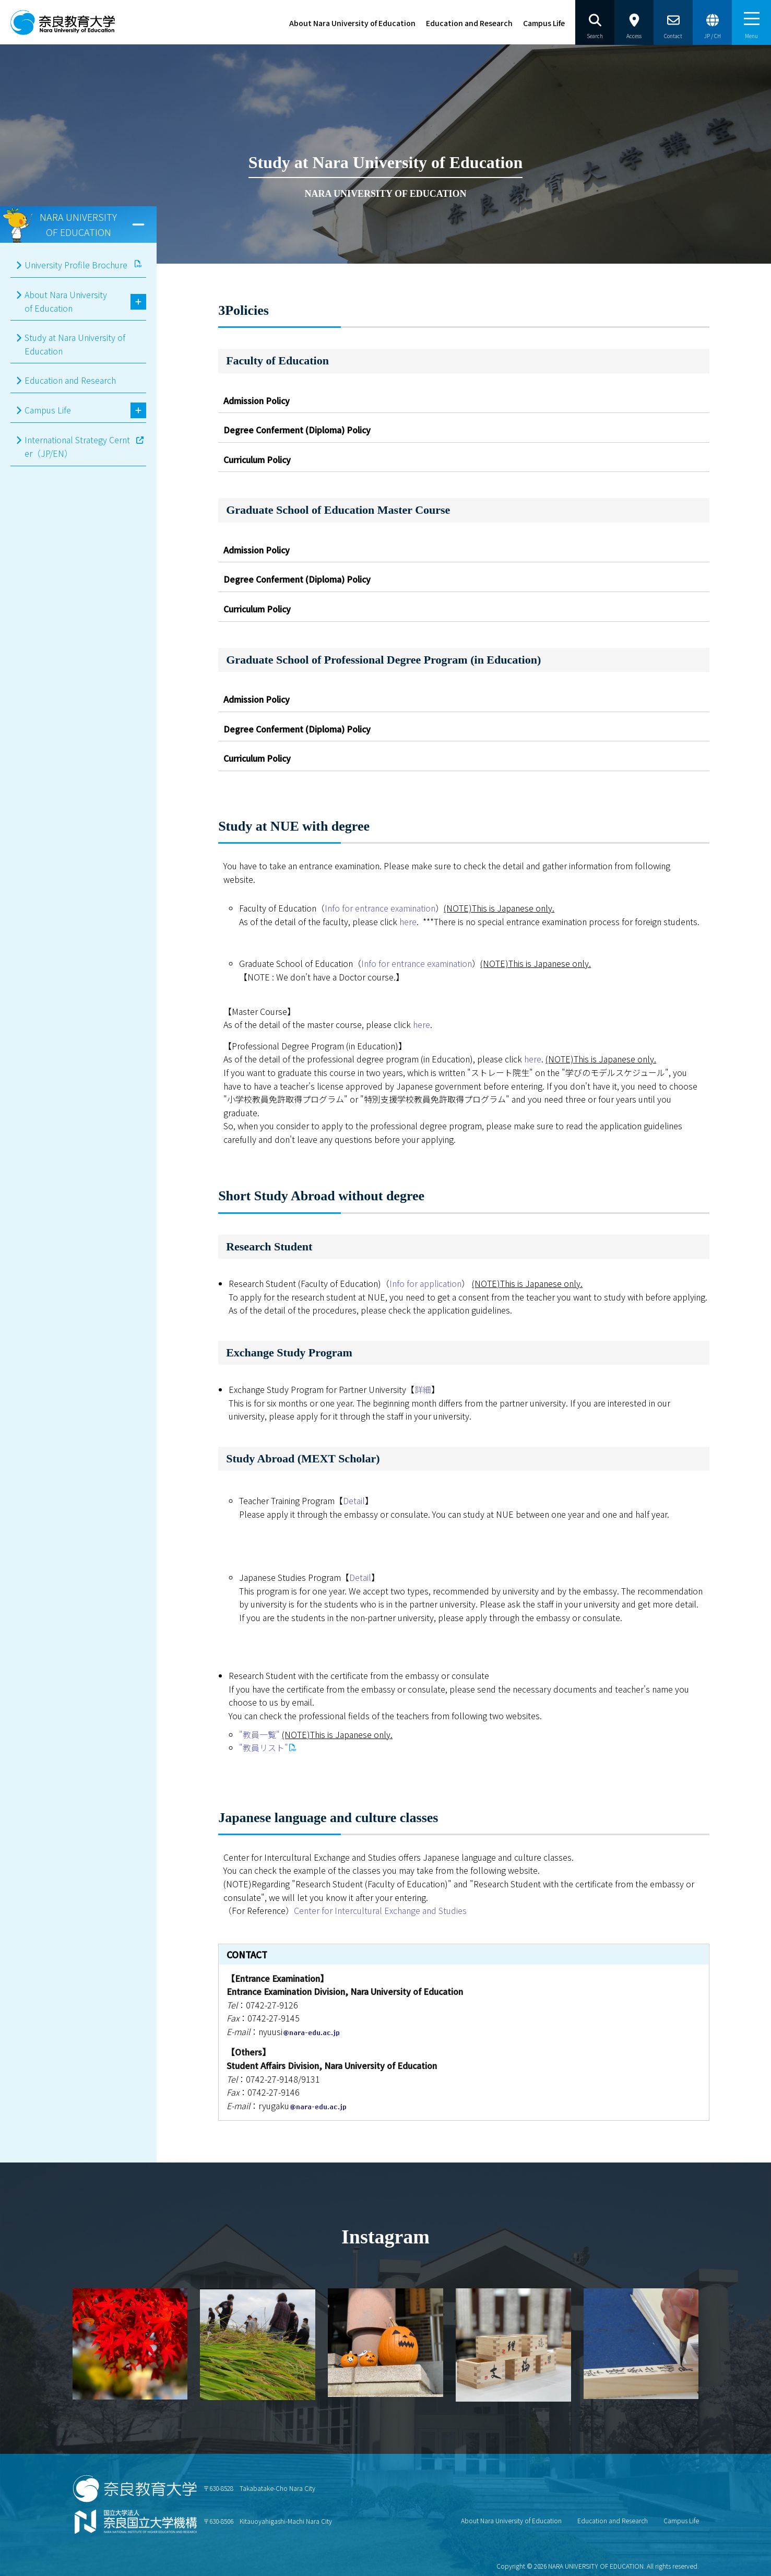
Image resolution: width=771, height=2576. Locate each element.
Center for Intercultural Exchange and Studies (380, 1910)
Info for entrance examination (380, 908)
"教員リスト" (263, 1747)
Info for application (425, 1283)
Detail (354, 1500)
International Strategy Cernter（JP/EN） (77, 446)
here (408, 921)
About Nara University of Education (352, 23)
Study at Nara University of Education (75, 344)
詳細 (422, 1389)
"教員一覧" (259, 1734)
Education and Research (469, 23)
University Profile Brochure (76, 264)
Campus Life (544, 23)
